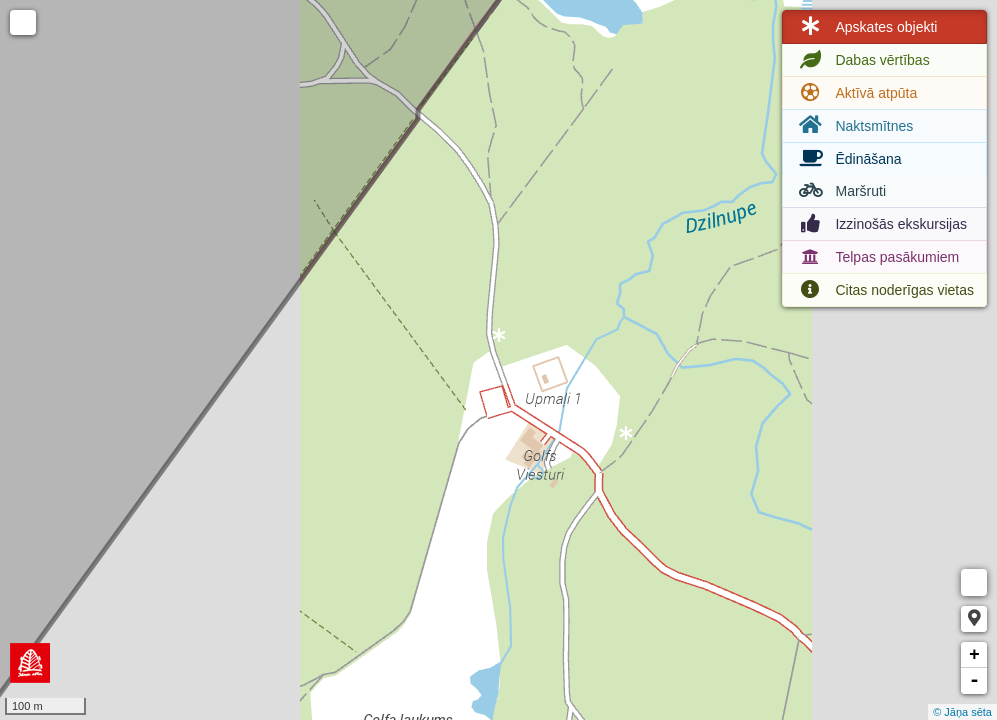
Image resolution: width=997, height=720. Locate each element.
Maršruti (840, 191)
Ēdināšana (848, 159)
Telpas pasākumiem (877, 257)
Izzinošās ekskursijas (881, 224)
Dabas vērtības (862, 60)
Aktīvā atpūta (856, 93)
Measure (974, 582)
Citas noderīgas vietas (884, 290)
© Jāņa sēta (962, 712)
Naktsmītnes (854, 125)
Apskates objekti (866, 27)
